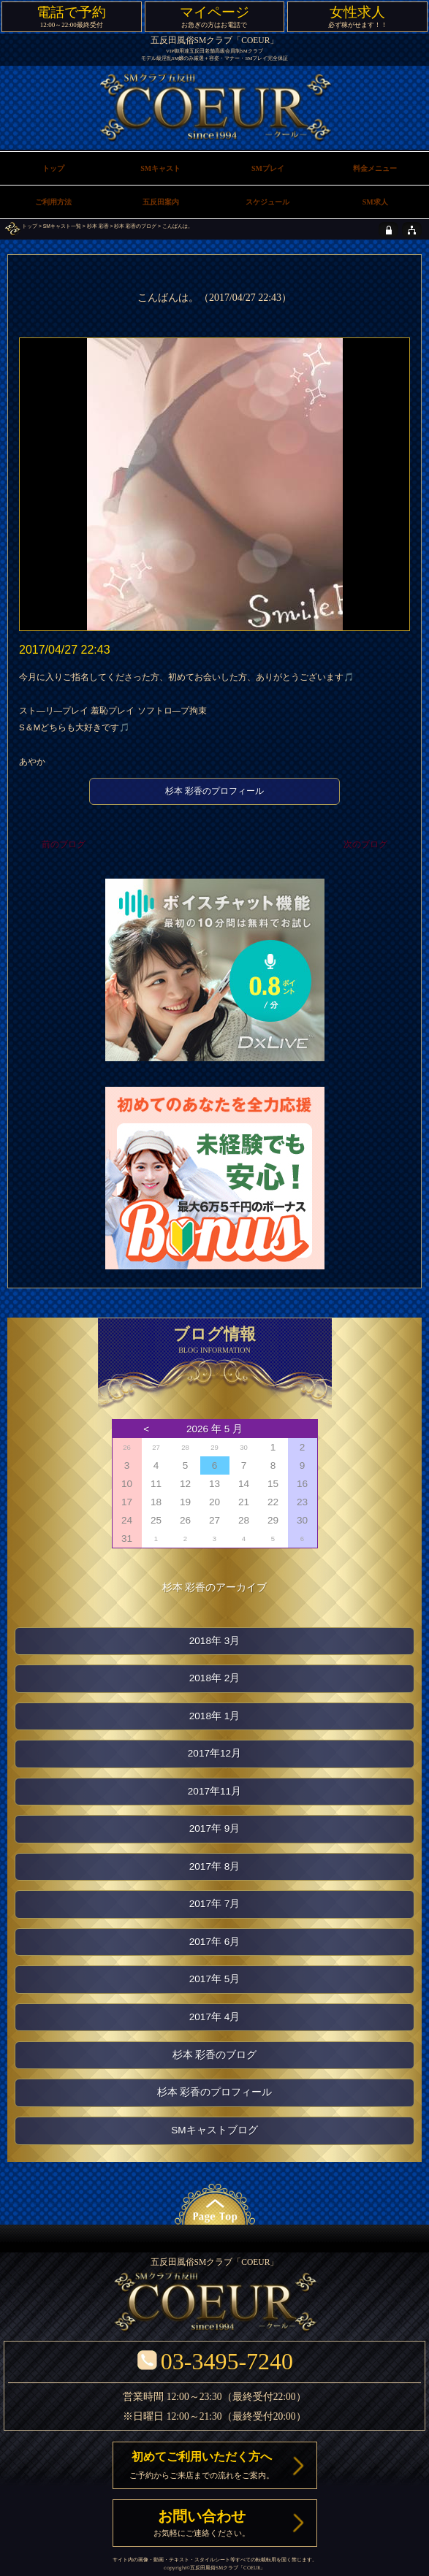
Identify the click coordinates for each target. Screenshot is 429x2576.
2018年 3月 (214, 1640)
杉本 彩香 (98, 226)
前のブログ (64, 844)
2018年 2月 (214, 1678)
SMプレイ (267, 168)
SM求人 (375, 202)
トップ (29, 226)
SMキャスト (160, 168)
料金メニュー (375, 168)
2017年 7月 (214, 1903)
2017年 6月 (214, 1941)
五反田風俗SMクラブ (214, 2568)
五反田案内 (161, 202)
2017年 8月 (214, 1866)
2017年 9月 (214, 1828)
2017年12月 (214, 1753)
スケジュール (267, 202)
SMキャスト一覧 (62, 226)
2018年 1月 (214, 1716)
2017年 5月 (214, 1978)
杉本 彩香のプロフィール (214, 791)
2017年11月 (214, 1791)
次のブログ (365, 844)
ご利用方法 (53, 202)
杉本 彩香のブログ (135, 226)
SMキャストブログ (214, 2130)
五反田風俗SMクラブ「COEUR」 (215, 40)
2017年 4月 (214, 2016)
